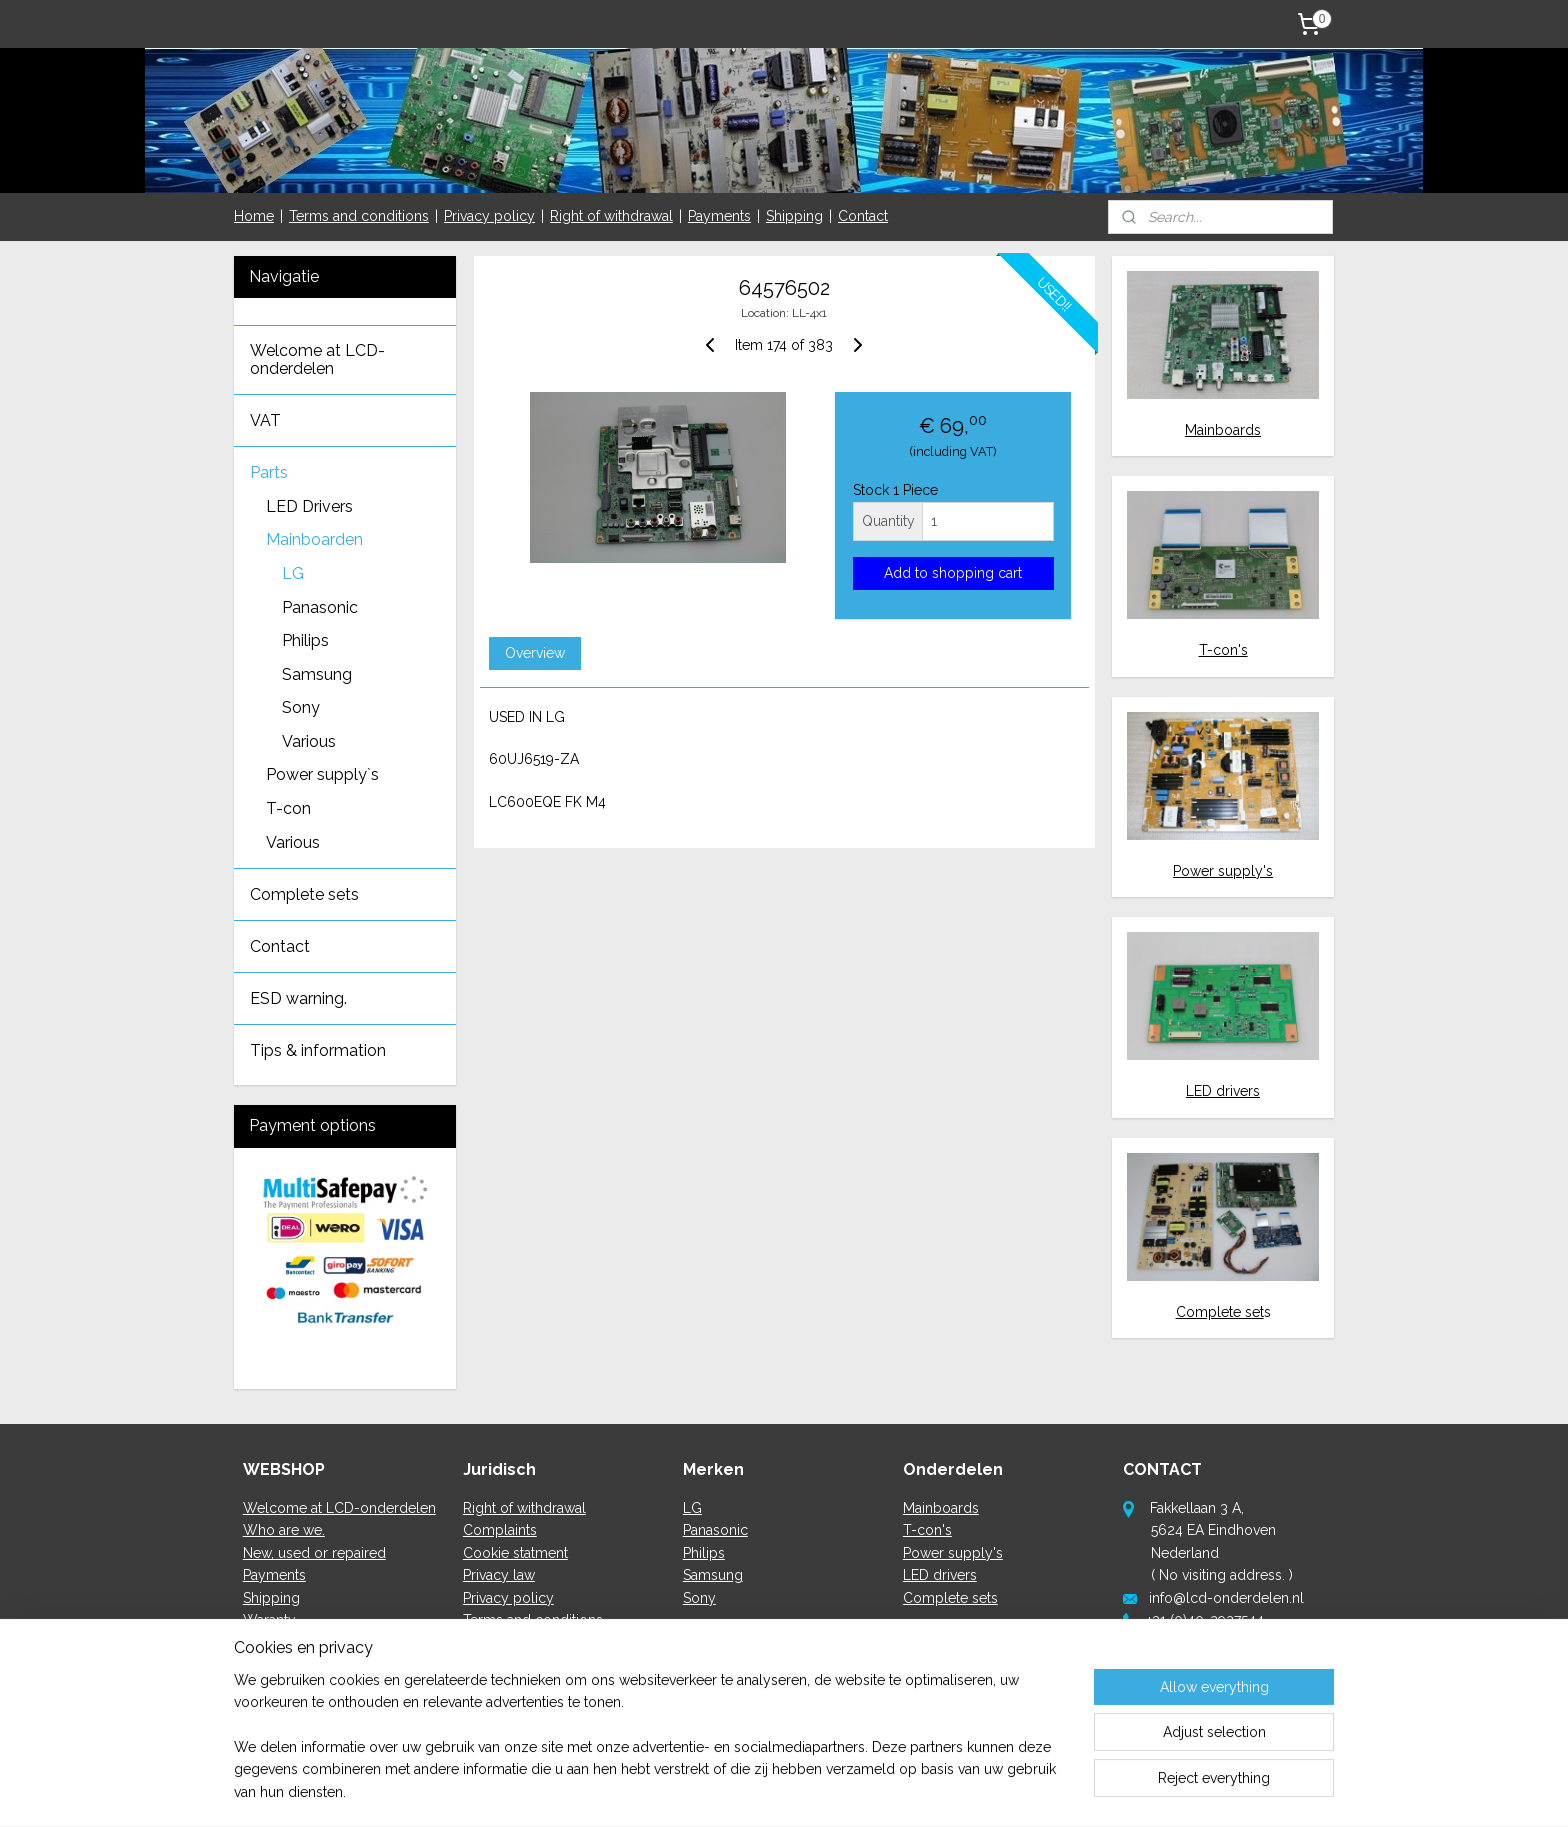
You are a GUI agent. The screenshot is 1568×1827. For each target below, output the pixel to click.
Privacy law (499, 1575)
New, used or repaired (314, 1553)
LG (293, 573)
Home (254, 216)
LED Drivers (309, 506)
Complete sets (304, 894)
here (1176, 1687)
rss (762, 1790)
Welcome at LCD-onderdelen (317, 359)
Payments (719, 216)
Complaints (500, 1530)
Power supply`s (322, 774)
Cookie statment (515, 1553)
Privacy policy (489, 216)
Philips (305, 640)
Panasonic (320, 607)
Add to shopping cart (953, 573)
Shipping (794, 216)
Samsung (317, 674)
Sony (301, 707)
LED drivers (1223, 1091)
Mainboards (1223, 430)
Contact (863, 216)
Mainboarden (314, 539)
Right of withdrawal (611, 216)
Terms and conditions (359, 216)
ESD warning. (298, 998)
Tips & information (318, 1050)
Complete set (1220, 1312)
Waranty (269, 1620)
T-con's (1223, 650)
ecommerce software (832, 1790)
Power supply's (1223, 871)
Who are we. (284, 1530)
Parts (269, 472)
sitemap (725, 1790)
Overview (534, 653)
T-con (288, 808)
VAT (265, 420)
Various (309, 741)
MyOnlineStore (1000, 1790)
